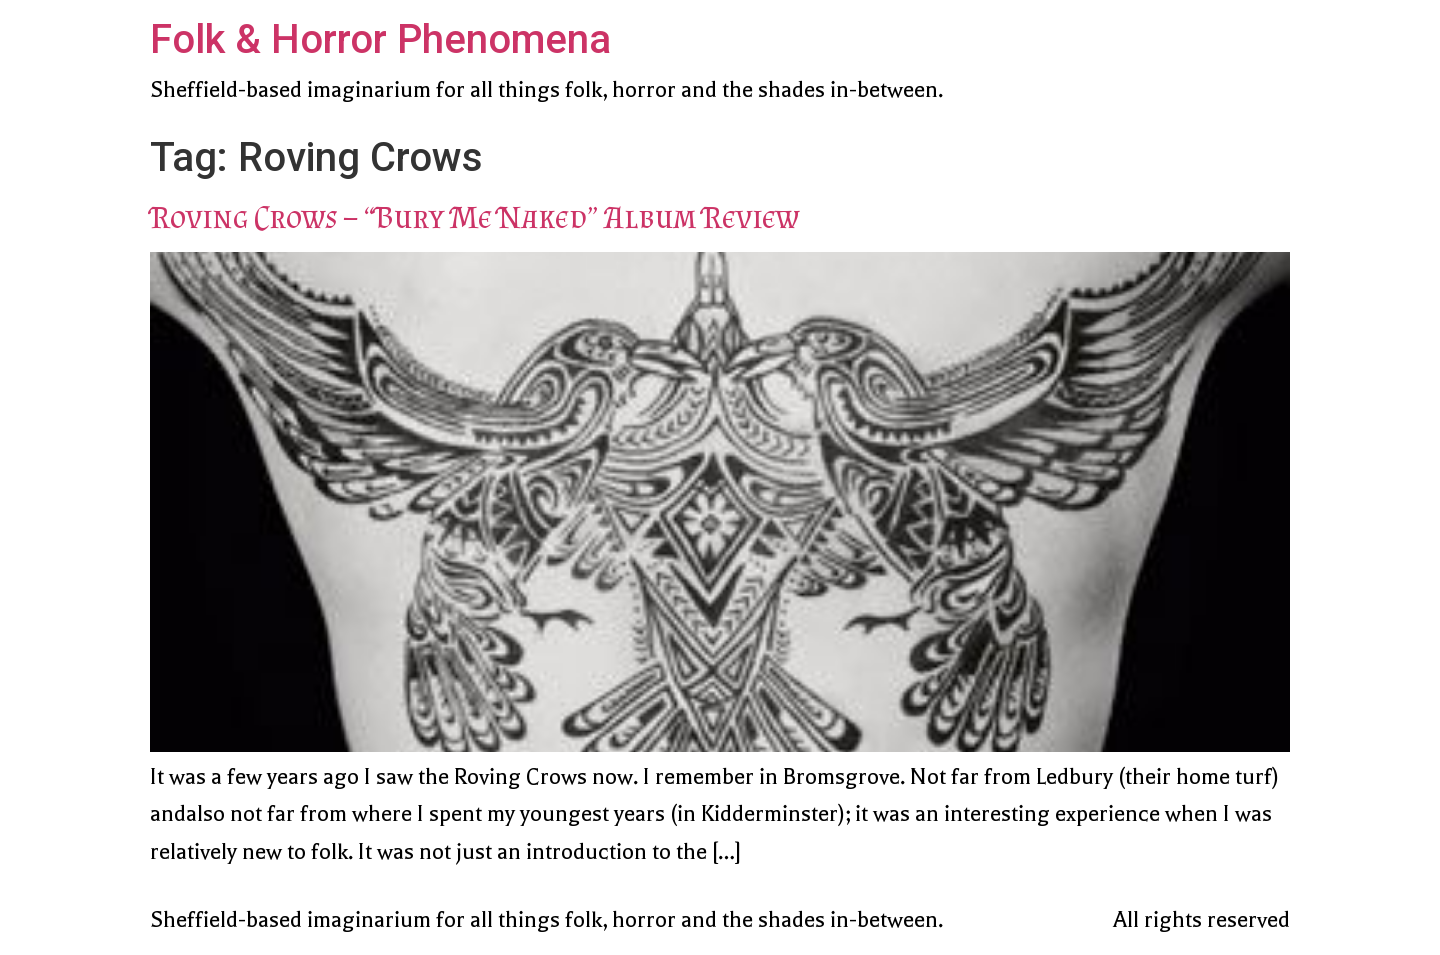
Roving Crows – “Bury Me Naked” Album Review (474, 217)
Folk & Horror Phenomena (380, 39)
